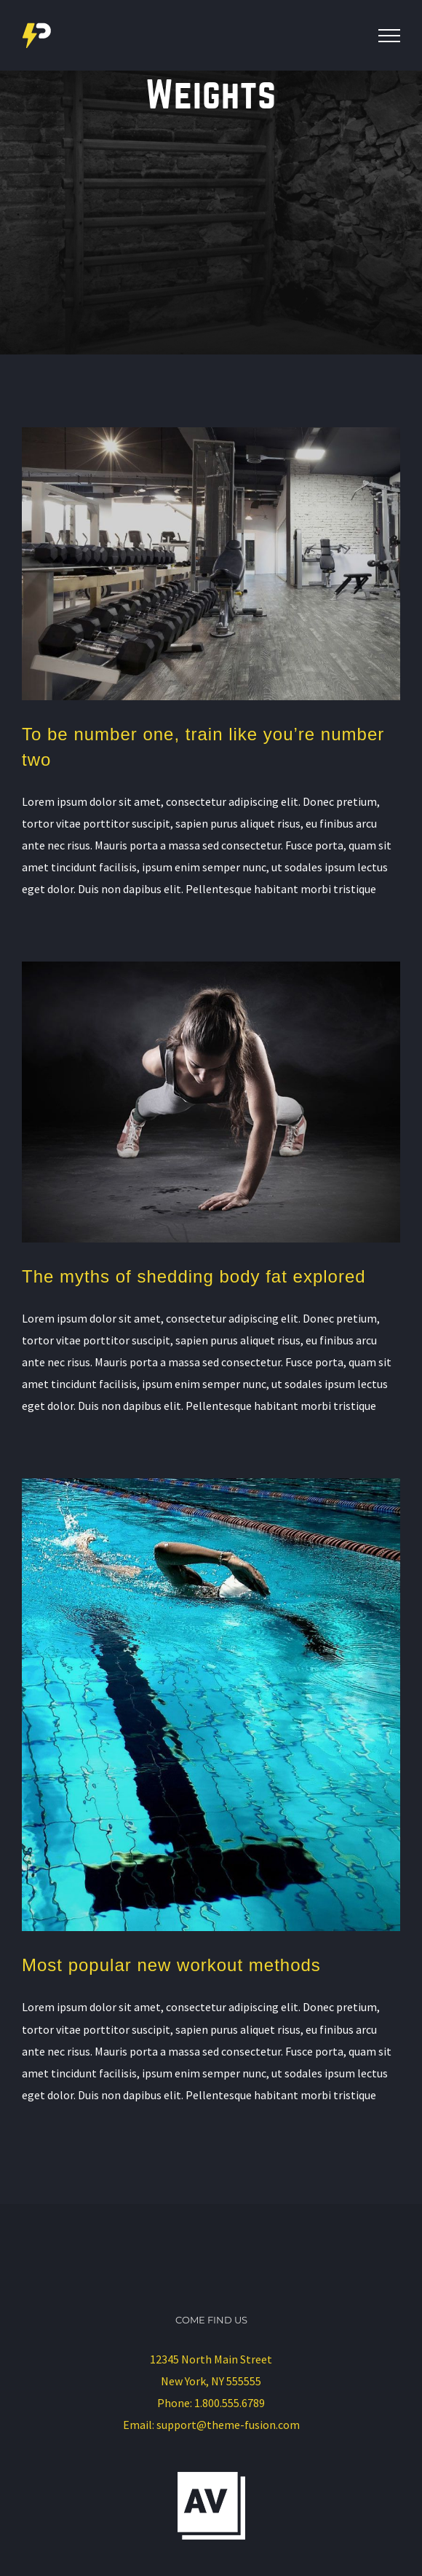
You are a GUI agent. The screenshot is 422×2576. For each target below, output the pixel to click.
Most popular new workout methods (171, 1965)
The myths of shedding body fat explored (194, 1276)
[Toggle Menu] (389, 35)
